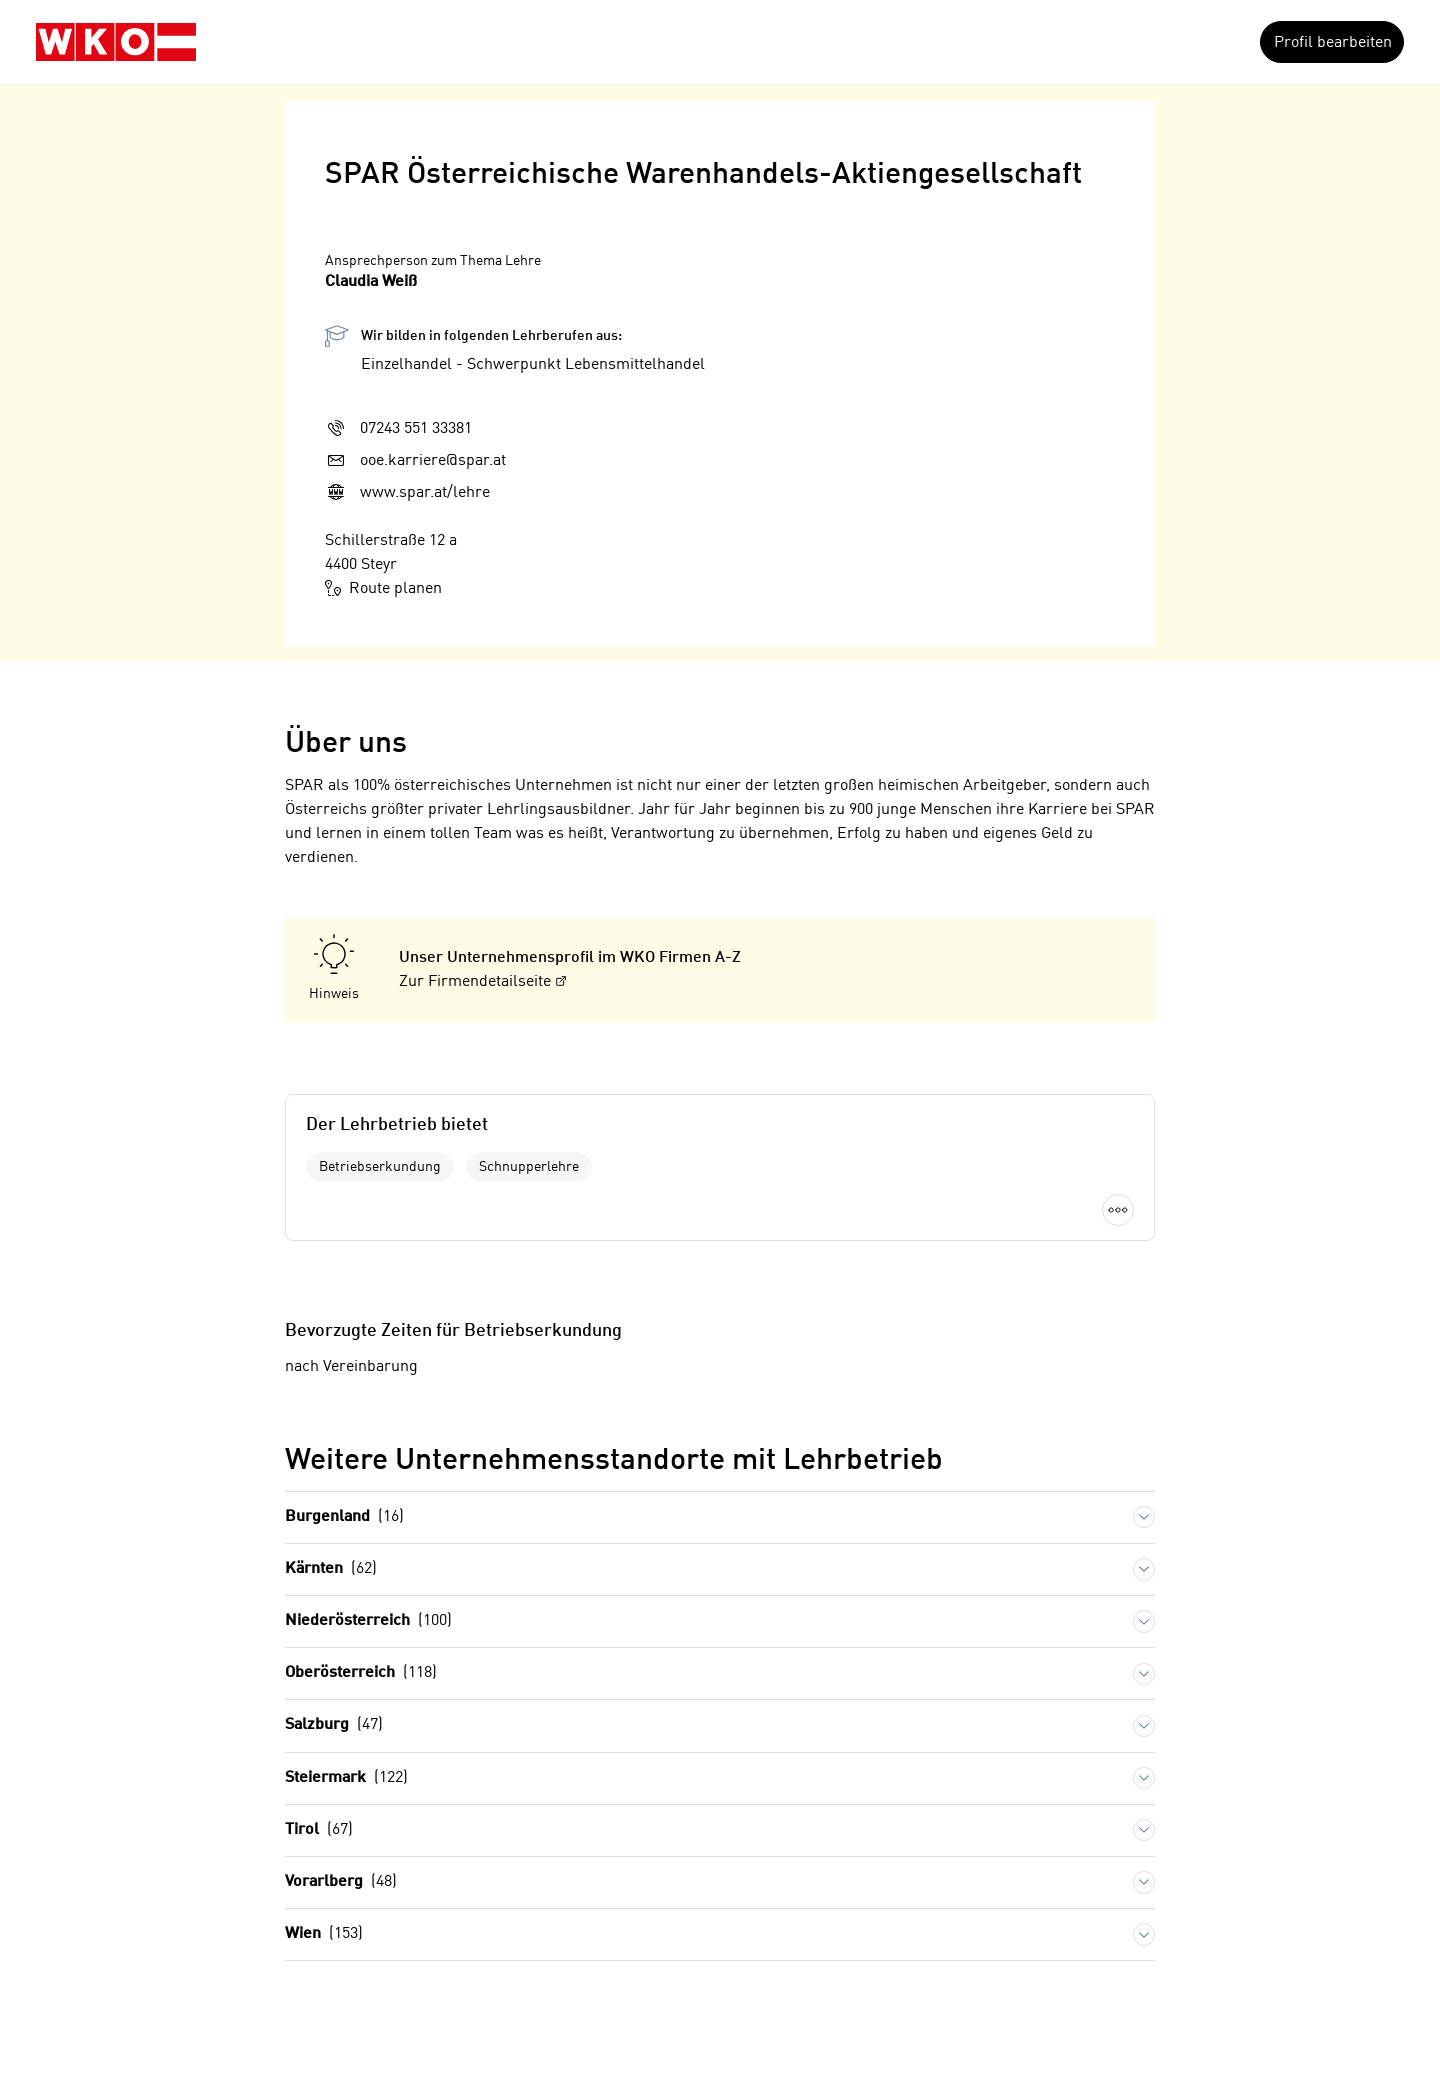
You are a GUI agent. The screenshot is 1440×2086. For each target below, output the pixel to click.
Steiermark (346, 1778)
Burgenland (344, 1517)
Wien (324, 1934)
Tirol (319, 1830)
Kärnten (331, 1569)
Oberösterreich (361, 1673)
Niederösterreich (368, 1621)
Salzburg (334, 1725)
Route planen (383, 588)
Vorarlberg (341, 1882)
